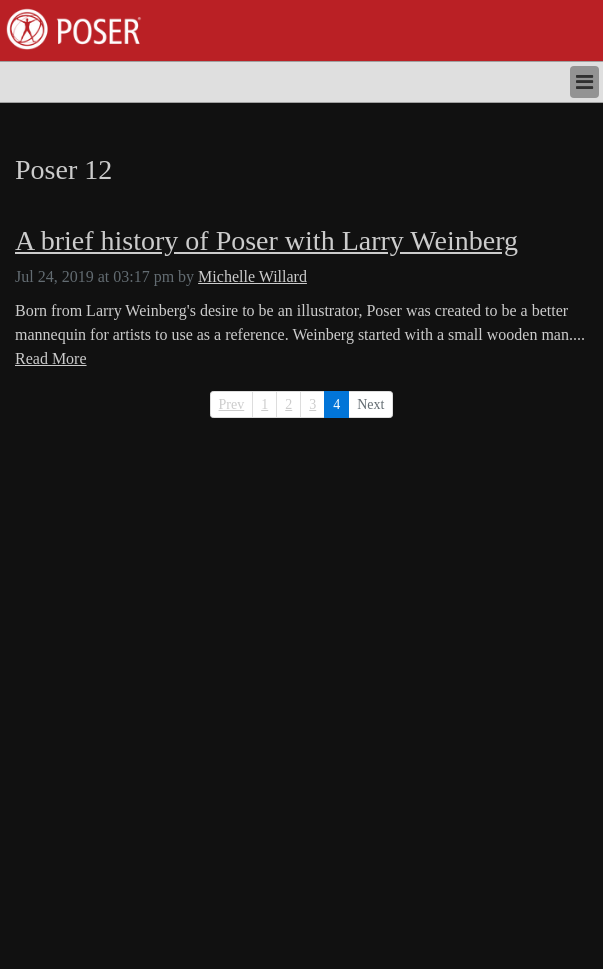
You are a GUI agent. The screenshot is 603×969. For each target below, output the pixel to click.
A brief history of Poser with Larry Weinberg (266, 241)
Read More (51, 358)
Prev (232, 404)
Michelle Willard (252, 276)
